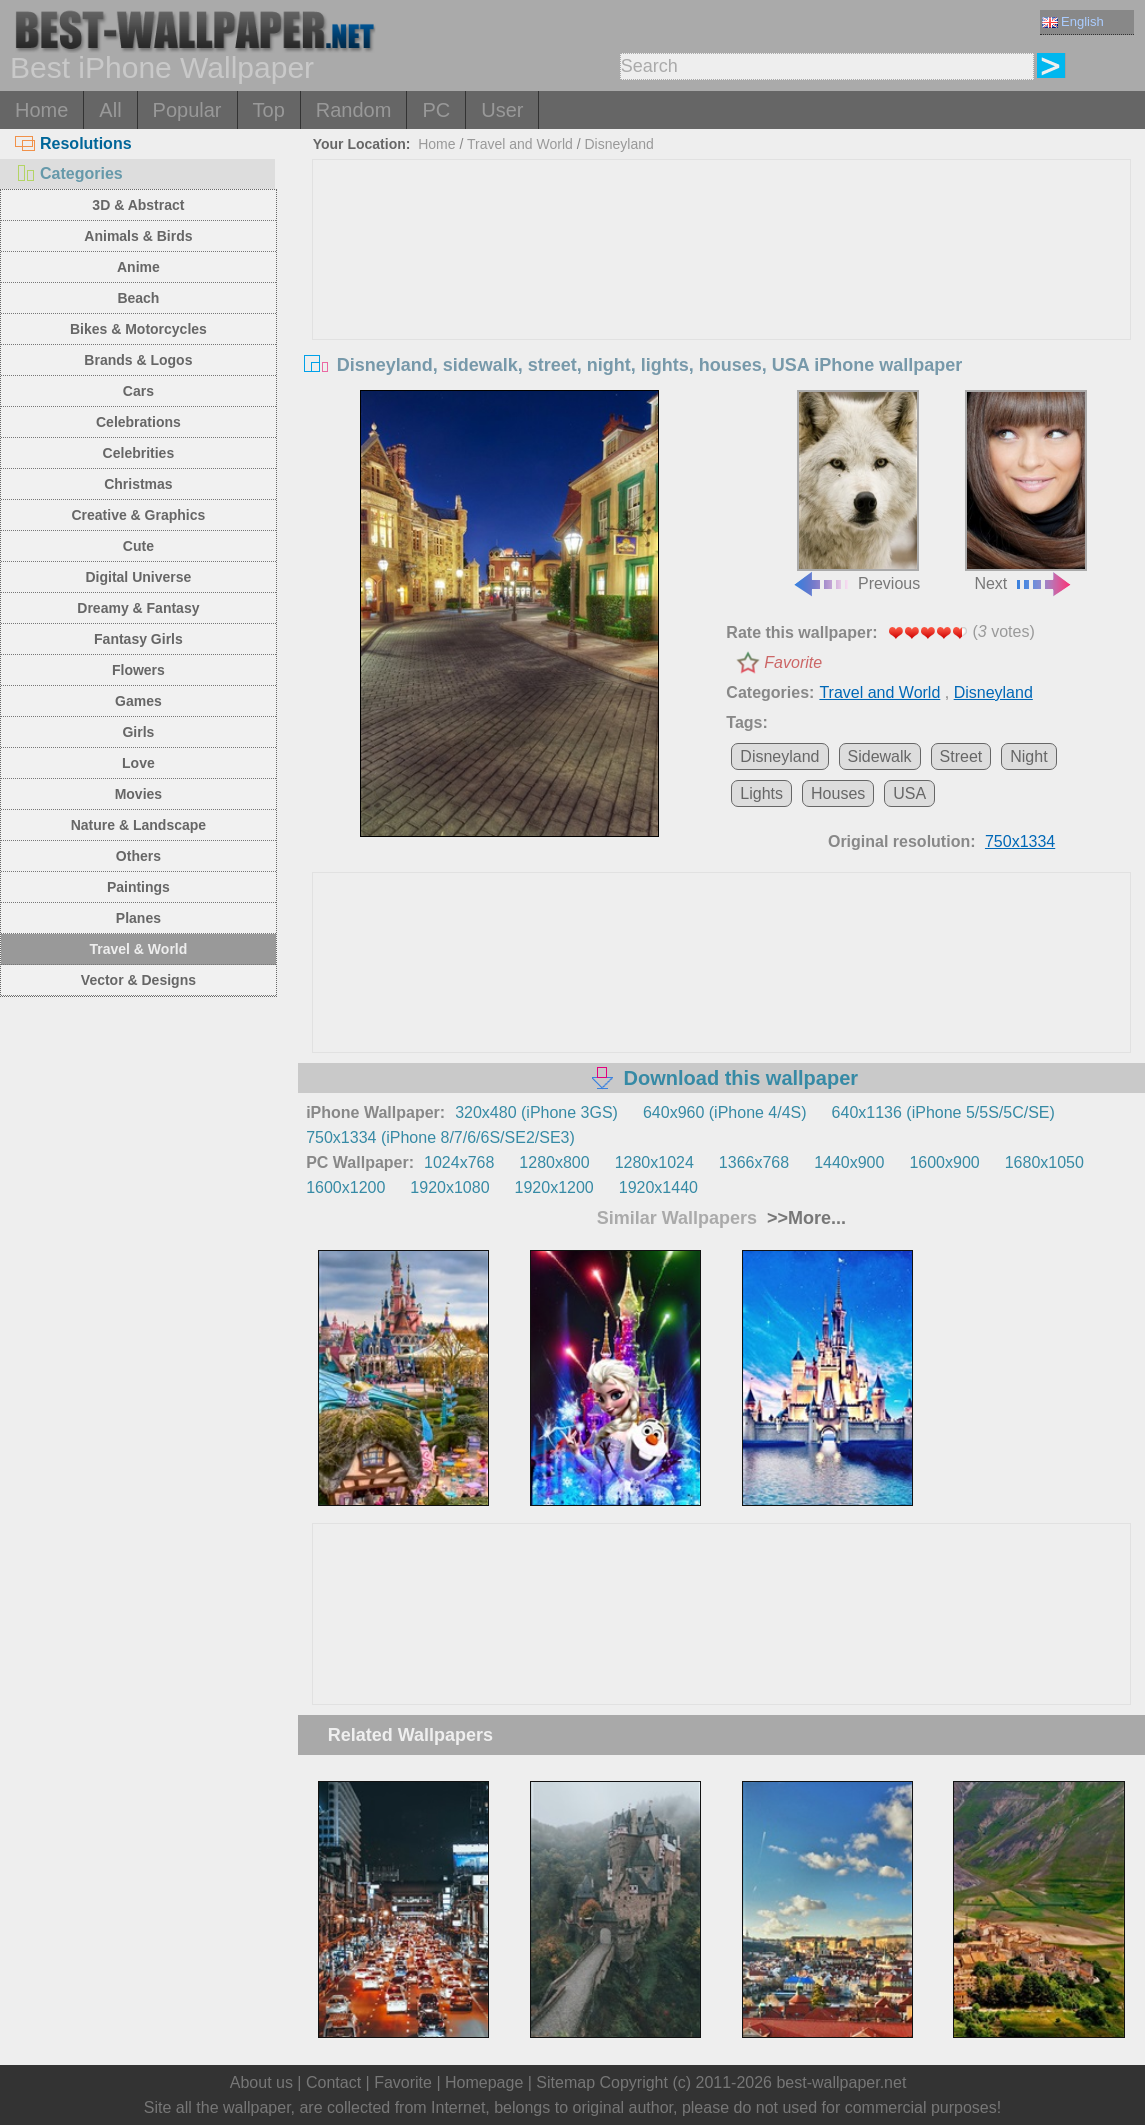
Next (1025, 490)
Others (138, 856)
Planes (138, 918)
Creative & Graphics (138, 515)
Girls (138, 732)
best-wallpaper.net (841, 2082)
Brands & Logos (138, 360)
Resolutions (73, 143)
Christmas (138, 484)
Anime (138, 267)
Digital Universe (138, 577)
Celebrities (139, 453)
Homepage (484, 2082)
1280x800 (554, 1162)
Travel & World (139, 949)
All (110, 110)
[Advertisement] (722, 310)
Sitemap (565, 2082)
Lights (761, 793)
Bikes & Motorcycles (138, 329)
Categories (69, 173)
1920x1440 (658, 1187)
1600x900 (944, 1162)
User (502, 110)
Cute (138, 546)
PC (436, 110)
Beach (138, 298)
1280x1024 (654, 1162)
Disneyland (619, 144)
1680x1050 (1044, 1162)
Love (138, 763)
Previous (856, 490)
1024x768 (459, 1162)
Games (138, 701)
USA (909, 793)
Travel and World (520, 144)
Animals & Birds (138, 236)
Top (269, 110)
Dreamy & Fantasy (138, 608)
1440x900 (849, 1162)
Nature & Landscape (138, 825)
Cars (138, 391)
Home (41, 110)
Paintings (138, 887)
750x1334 (1020, 841)
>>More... (804, 1218)
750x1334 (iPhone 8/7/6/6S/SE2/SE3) (440, 1137)
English (1073, 21)
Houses (838, 793)
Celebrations (138, 422)
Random (354, 110)
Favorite (793, 662)
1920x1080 (449, 1187)
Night (1028, 756)
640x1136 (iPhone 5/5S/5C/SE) (943, 1112)
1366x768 (754, 1162)
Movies (138, 794)
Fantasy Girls (138, 639)
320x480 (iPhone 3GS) (536, 1112)
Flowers (138, 670)
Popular (187, 110)
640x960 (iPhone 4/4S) (725, 1112)
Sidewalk (880, 756)
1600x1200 (345, 1187)
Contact (333, 2082)
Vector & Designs (138, 980)
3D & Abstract (138, 205)
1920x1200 (554, 1187)
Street (961, 756)
